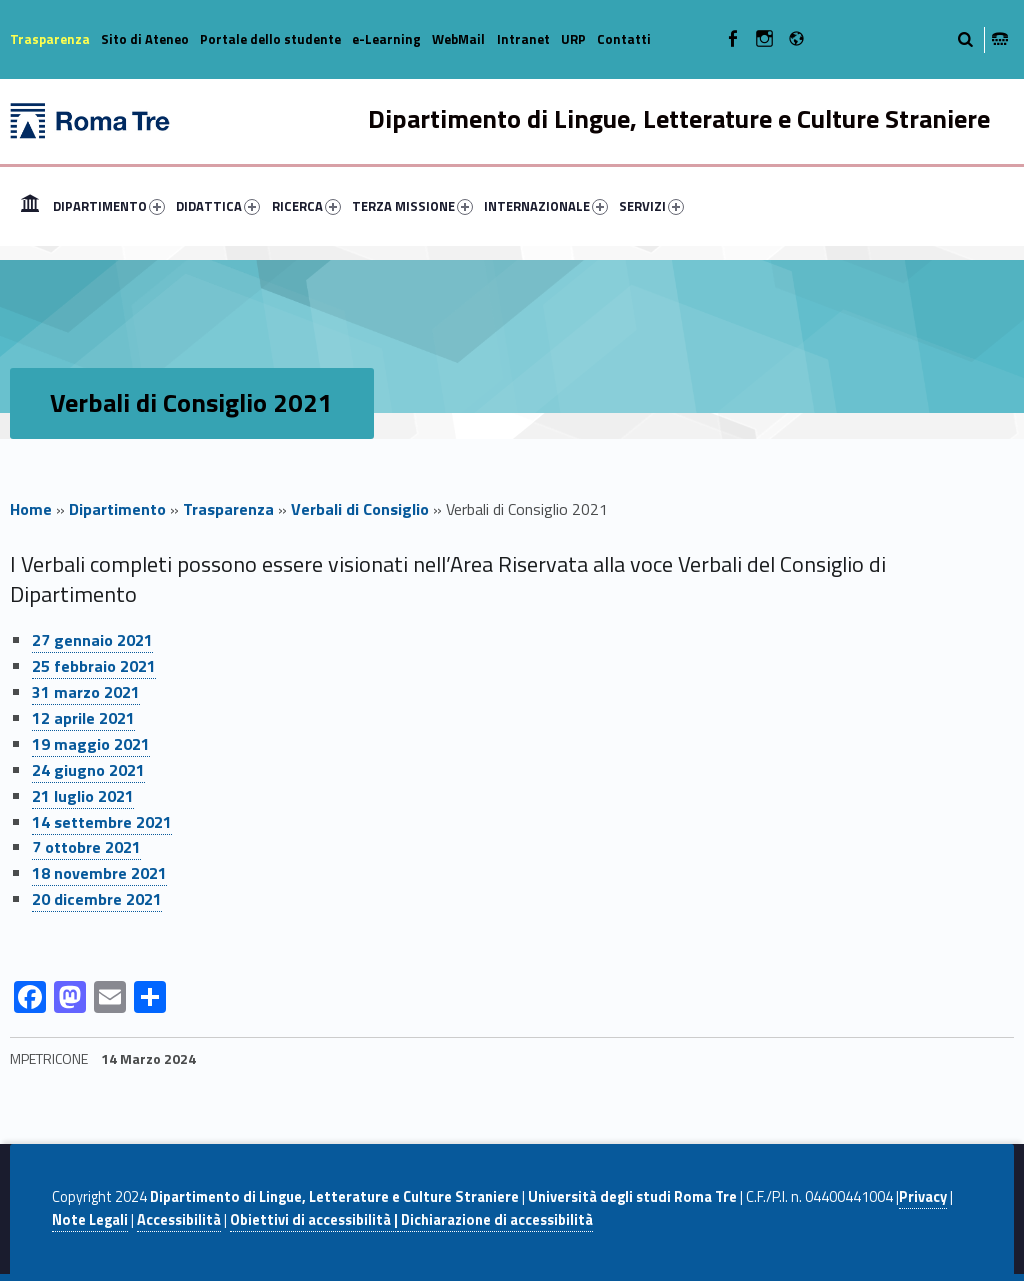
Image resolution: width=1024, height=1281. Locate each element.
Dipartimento (117, 509)
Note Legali (90, 1220)
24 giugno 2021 (88, 770)
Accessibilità (179, 1220)
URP (573, 39)
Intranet (523, 39)
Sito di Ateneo (145, 39)
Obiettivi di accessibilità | (314, 1220)
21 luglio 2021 (83, 796)
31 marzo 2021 (86, 692)
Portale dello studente (270, 39)
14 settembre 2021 (102, 822)
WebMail (458, 39)
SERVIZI (651, 206)
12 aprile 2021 (83, 718)
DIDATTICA (218, 206)
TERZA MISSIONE (412, 206)
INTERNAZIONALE (546, 206)
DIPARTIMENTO (109, 206)
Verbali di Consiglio (360, 509)
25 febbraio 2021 (94, 666)
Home (30, 206)
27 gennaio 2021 (92, 640)
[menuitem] (30, 206)
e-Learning (386, 39)
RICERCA (306, 206)
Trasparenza (50, 39)
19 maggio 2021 (91, 744)
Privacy (923, 1197)
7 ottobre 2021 (86, 847)
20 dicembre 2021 (97, 899)
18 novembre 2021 (99, 873)
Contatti (624, 39)
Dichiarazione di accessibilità (495, 1220)
